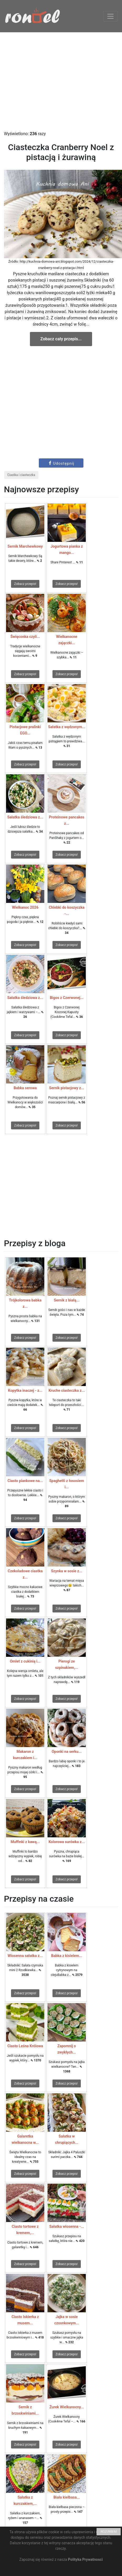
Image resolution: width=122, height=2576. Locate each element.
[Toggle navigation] (110, 16)
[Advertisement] (61, 81)
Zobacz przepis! (25, 584)
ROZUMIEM (108, 2531)
